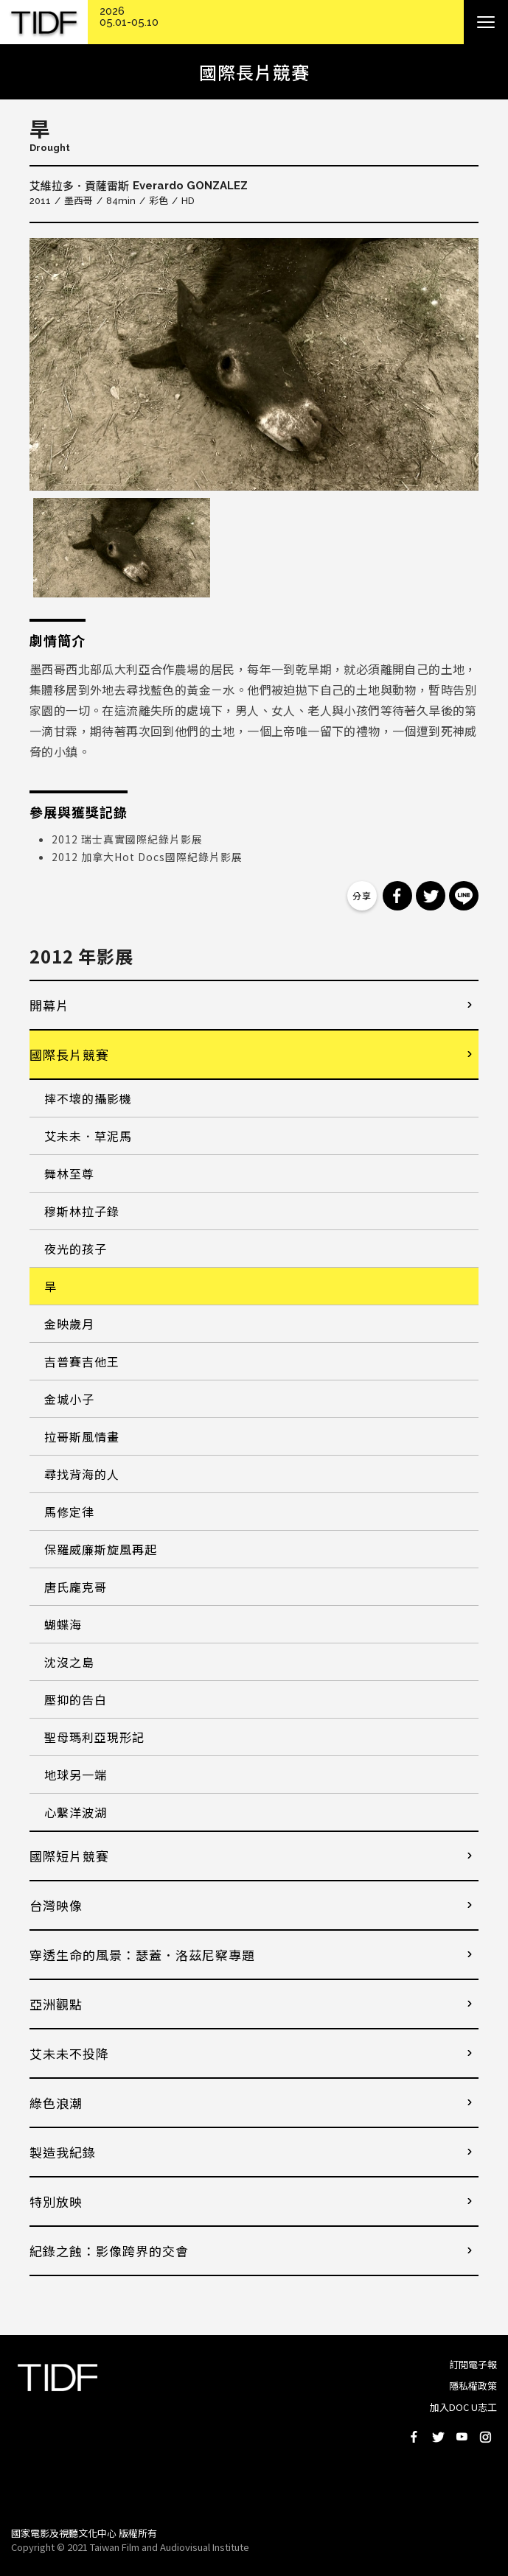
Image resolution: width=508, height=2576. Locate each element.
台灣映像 (56, 1905)
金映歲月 (69, 1324)
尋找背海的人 (81, 1474)
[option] (254, 364)
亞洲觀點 (56, 2004)
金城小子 (69, 1399)
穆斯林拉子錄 (81, 1211)
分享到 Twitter (430, 895)
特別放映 (56, 2201)
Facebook (414, 2437)
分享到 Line (464, 895)
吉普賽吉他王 (81, 1361)
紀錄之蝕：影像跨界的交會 (109, 2251)
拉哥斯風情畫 (81, 1436)
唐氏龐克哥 (75, 1587)
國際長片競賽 (69, 1054)
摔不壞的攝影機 (88, 1098)
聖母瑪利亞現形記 (94, 1737)
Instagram (485, 2437)
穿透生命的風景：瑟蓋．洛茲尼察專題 (142, 1954)
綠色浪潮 (56, 2103)
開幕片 (49, 1005)
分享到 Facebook (397, 895)
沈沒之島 (69, 1662)
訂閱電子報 (473, 2364)
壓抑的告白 (75, 1699)
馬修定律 (69, 1511)
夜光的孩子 (75, 1248)
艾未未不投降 (69, 2053)
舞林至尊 (69, 1173)
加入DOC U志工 (463, 2407)
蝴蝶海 (63, 1624)
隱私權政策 (473, 2386)
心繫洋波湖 (75, 1812)
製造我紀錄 (62, 2152)
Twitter (438, 2437)
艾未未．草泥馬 (88, 1136)
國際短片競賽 (69, 1856)
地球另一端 (75, 1774)
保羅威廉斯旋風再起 (100, 1549)
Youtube (461, 2437)
